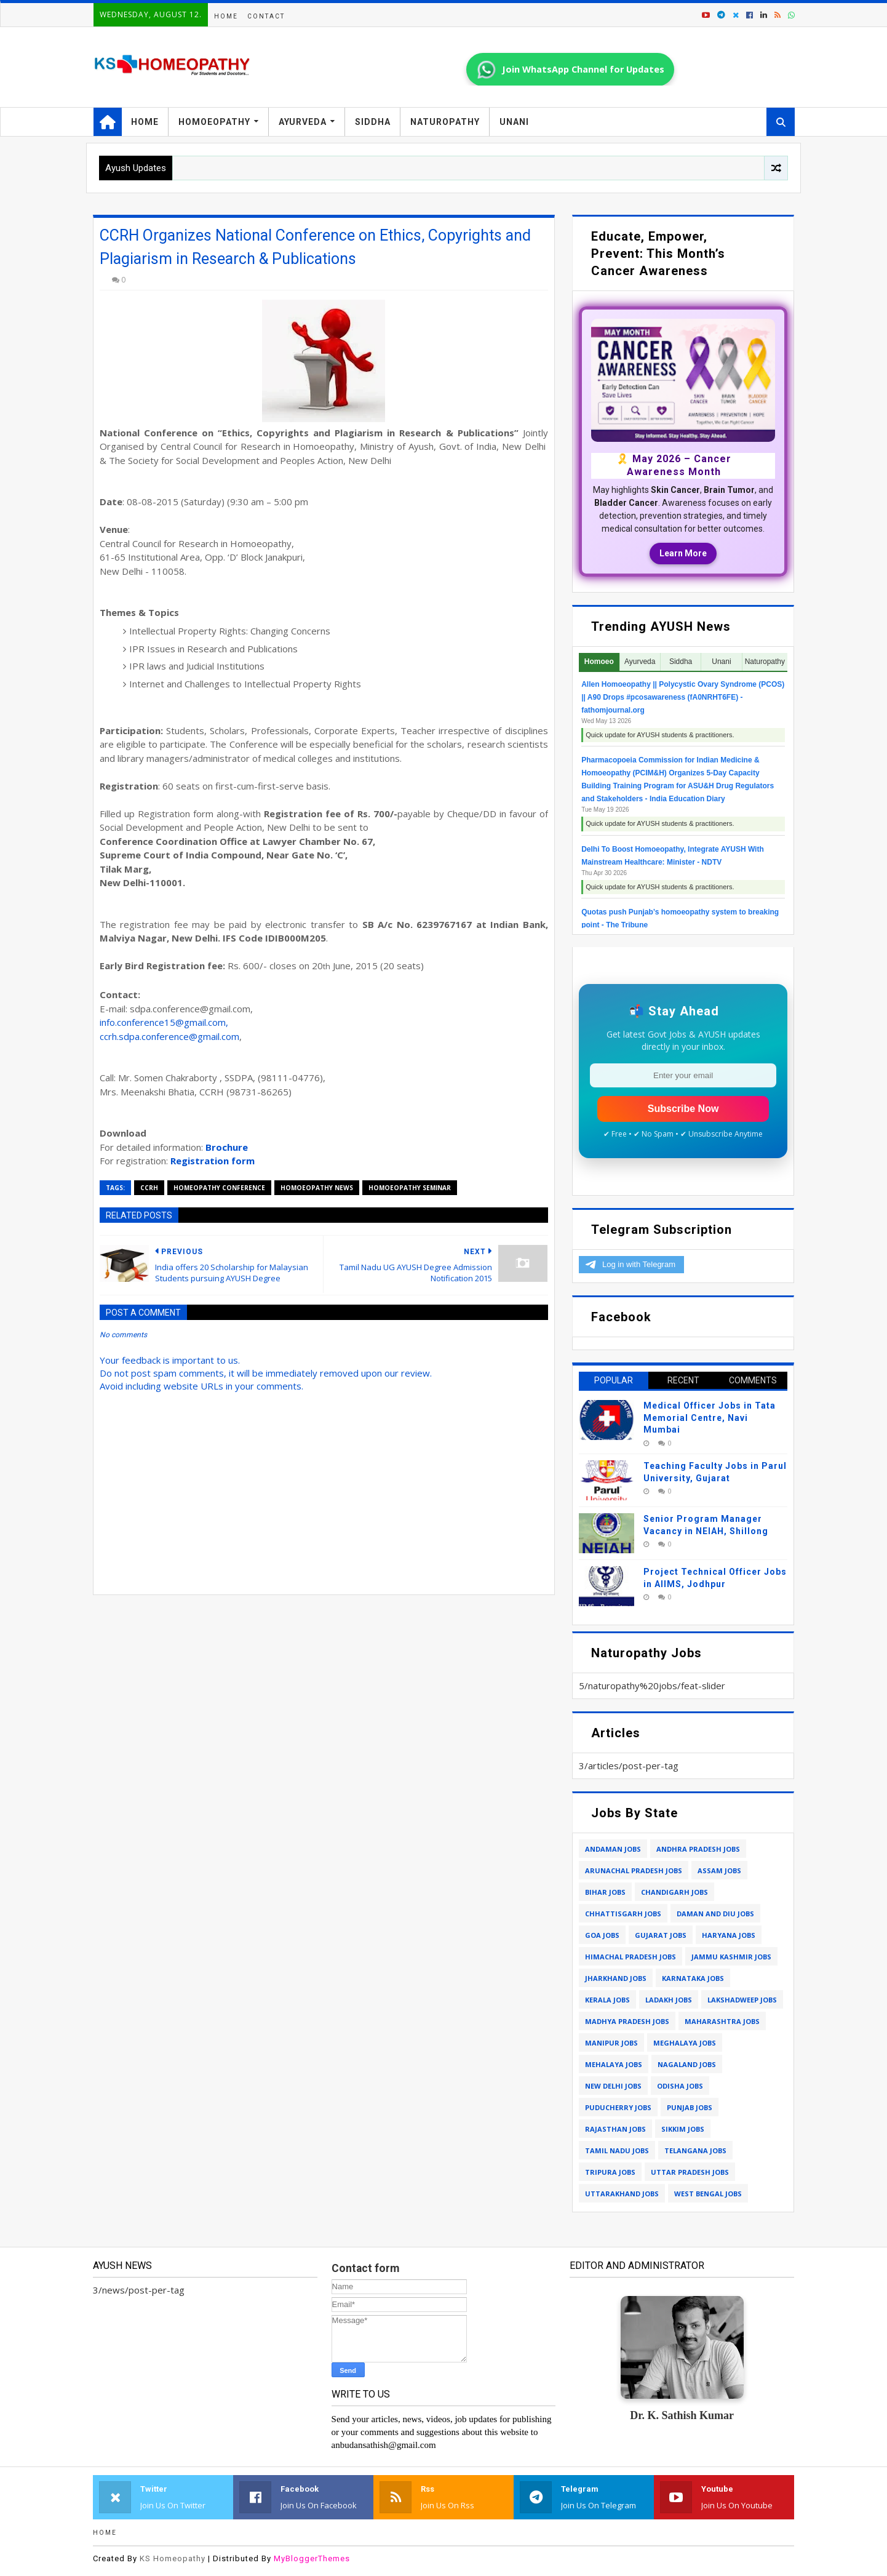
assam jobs (719, 1870)
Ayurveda (303, 122)
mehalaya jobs (613, 2064)
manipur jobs (611, 2042)
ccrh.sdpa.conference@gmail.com (169, 1036)
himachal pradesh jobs (630, 1956)
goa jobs (602, 1935)
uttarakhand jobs (622, 2193)
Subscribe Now (683, 1108)
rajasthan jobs (615, 2129)
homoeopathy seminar (409, 1187)
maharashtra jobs (722, 2021)
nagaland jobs (687, 2064)
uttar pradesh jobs (690, 2172)
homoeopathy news (316, 1187)
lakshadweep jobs (742, 1999)
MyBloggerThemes (312, 2558)
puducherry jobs (618, 2107)
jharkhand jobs (615, 1978)
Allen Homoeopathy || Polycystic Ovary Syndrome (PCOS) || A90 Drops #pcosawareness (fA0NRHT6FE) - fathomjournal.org (682, 697)
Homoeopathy (214, 122)
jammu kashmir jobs (731, 1956)
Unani (514, 122)
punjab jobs (689, 2107)
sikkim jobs (682, 2129)
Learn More (683, 553)
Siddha (373, 122)
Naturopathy (445, 122)
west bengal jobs (708, 2193)
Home (226, 16)
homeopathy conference (219, 1187)
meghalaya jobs (684, 2042)
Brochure (226, 1147)
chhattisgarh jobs (623, 1913)
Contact (266, 16)
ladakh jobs (668, 1999)
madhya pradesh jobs (627, 2021)
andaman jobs (613, 1849)
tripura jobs (610, 2172)
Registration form (212, 1160)
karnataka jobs (693, 1978)
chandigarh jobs (674, 1892)
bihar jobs (605, 1892)
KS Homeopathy (172, 2558)
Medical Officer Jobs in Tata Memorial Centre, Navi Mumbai (709, 1417)
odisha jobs (680, 2085)
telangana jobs (695, 2150)
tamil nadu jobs (617, 2150)
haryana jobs (728, 1935)
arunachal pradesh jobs (633, 1870)
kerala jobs (607, 1999)
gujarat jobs (660, 1935)
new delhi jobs (613, 2085)
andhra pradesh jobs (698, 1849)
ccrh (149, 1187)
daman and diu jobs (715, 1913)
